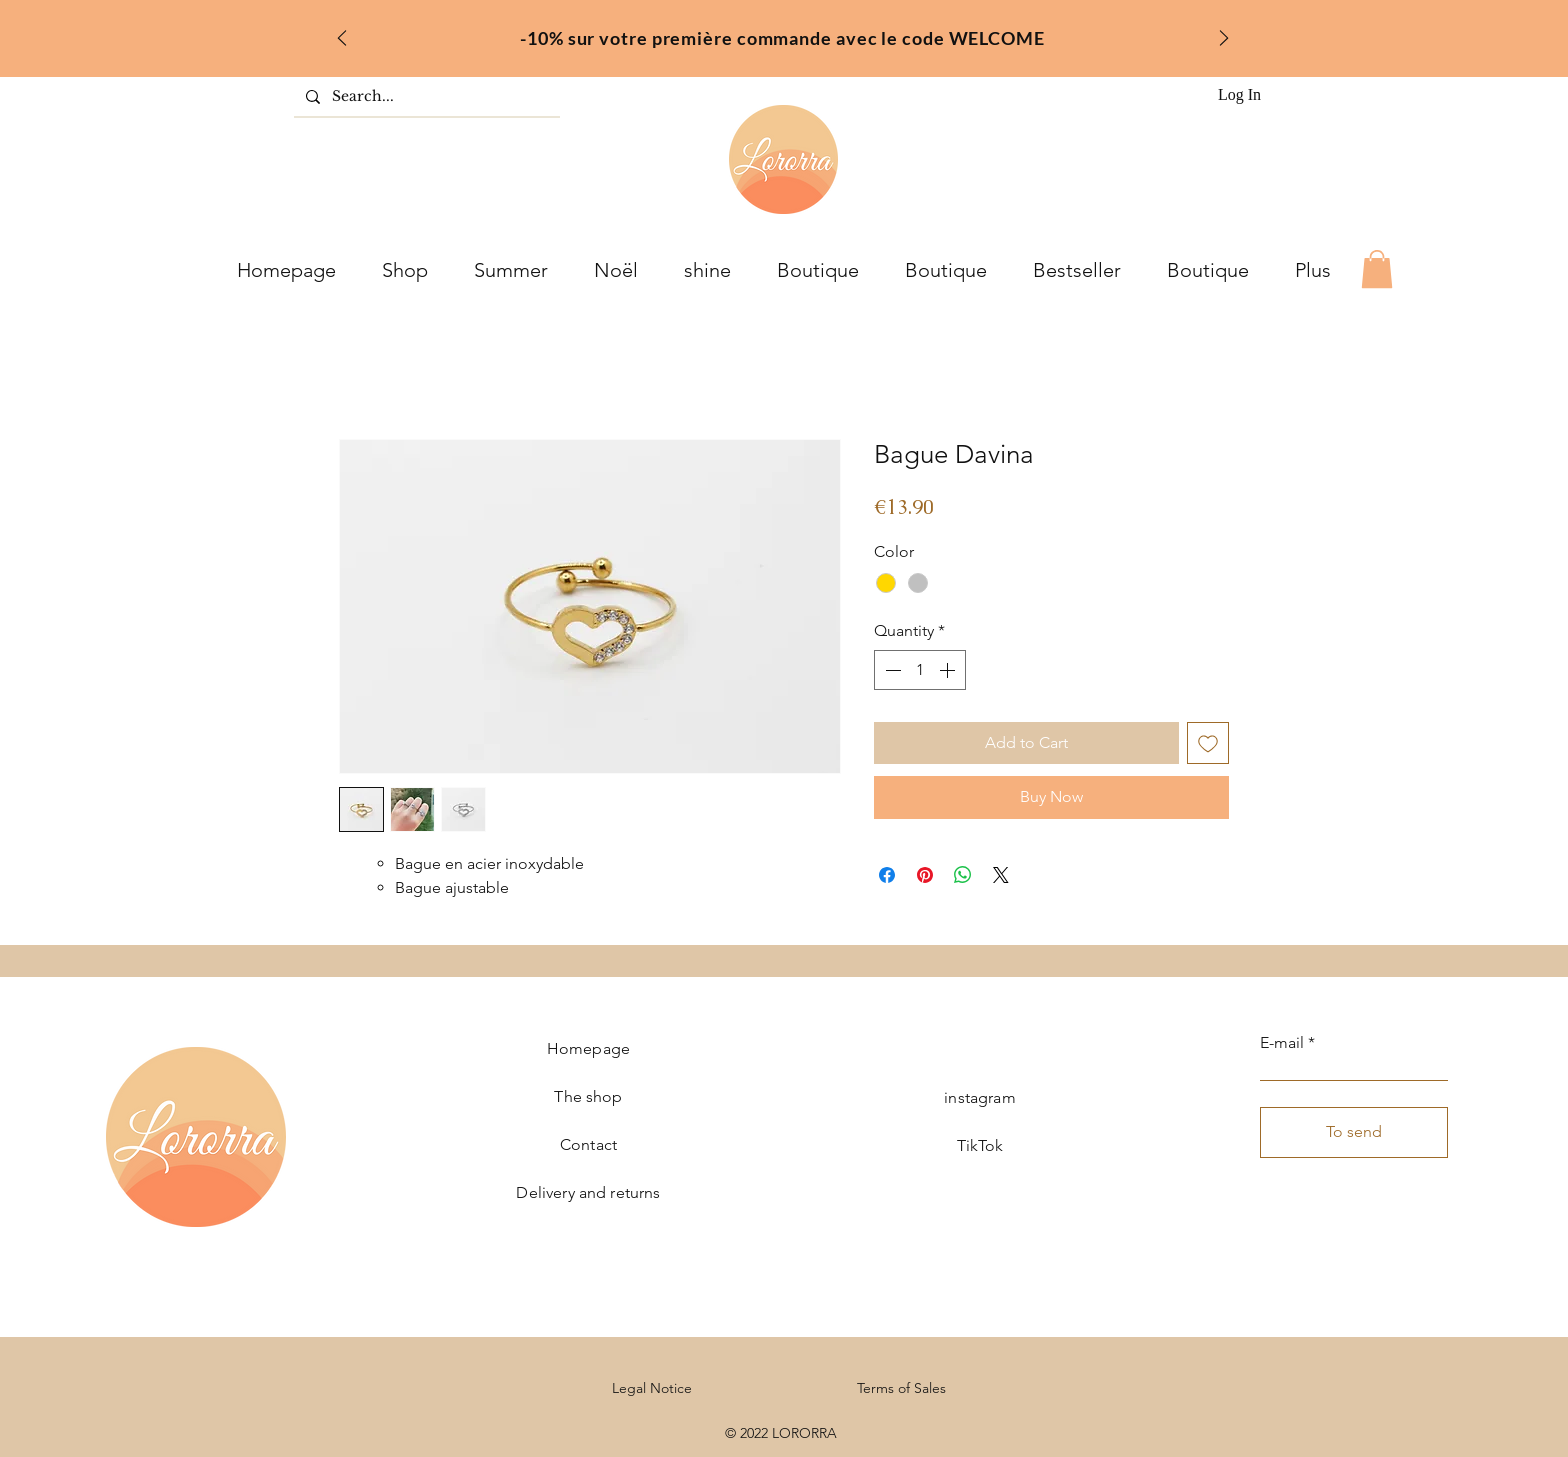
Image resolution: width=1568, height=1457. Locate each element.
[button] (1377, 269)
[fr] (783, 32)
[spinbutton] (920, 670)
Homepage (588, 1048)
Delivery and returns (588, 1192)
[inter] (809, 32)
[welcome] (757, 32)
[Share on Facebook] (887, 875)
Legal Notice (652, 1388)
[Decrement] (891, 670)
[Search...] (425, 97)
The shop (588, 1096)
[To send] (1354, 1132)
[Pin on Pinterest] (925, 875)
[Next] (1224, 39)
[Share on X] (1001, 875)
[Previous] (342, 39)
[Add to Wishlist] (1208, 743)
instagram (979, 1097)
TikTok (980, 1145)
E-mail (1282, 1043)
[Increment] (949, 670)
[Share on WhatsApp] (963, 875)
